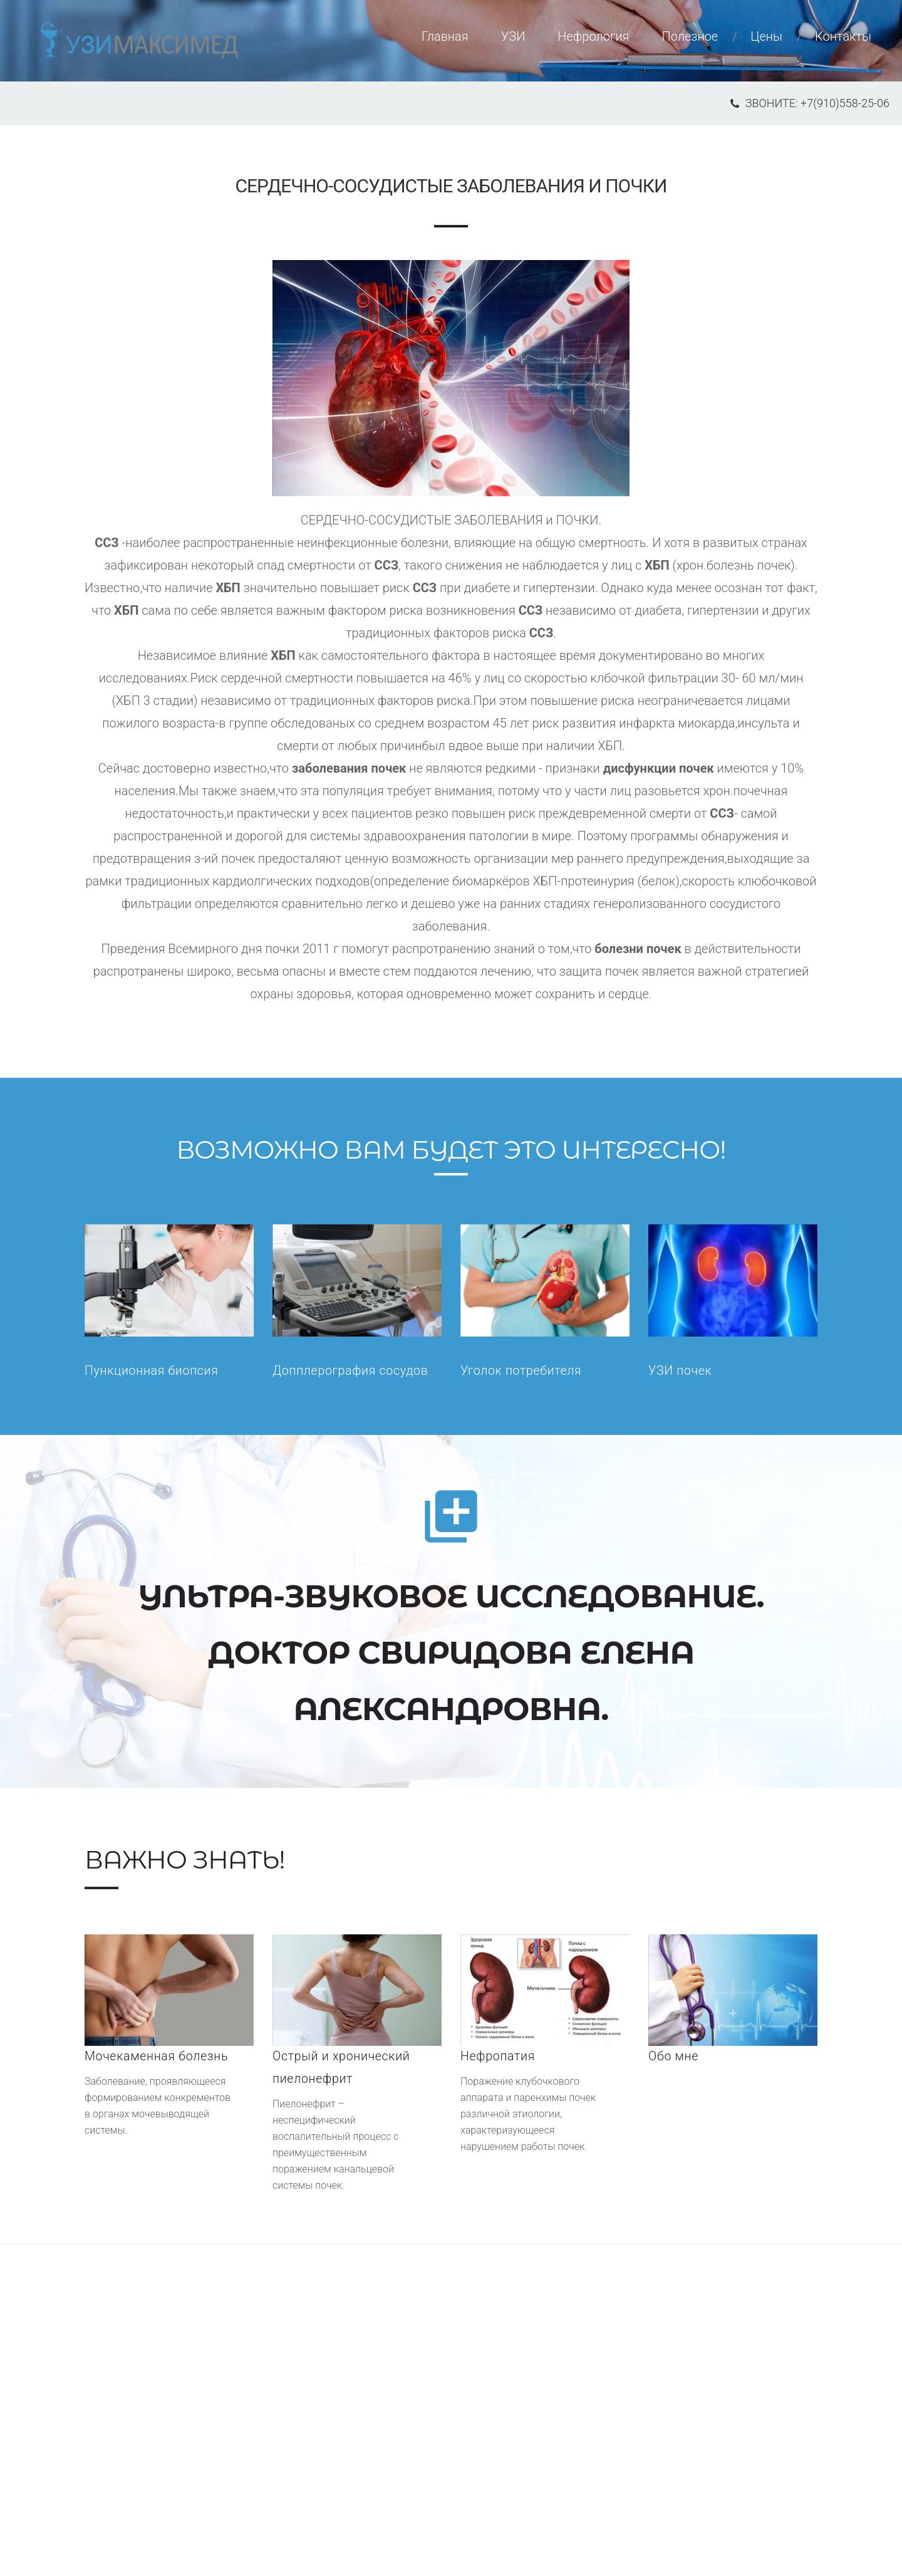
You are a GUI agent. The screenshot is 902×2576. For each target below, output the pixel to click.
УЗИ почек (680, 1371)
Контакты (843, 42)
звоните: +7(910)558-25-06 (809, 103)
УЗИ (513, 42)
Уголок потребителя (522, 1371)
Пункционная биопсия (153, 1371)
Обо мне (674, 2057)
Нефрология (593, 42)
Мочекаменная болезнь (158, 2057)
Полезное (689, 42)
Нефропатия (498, 2057)
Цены (766, 42)
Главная (445, 42)
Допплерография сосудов (352, 1371)
